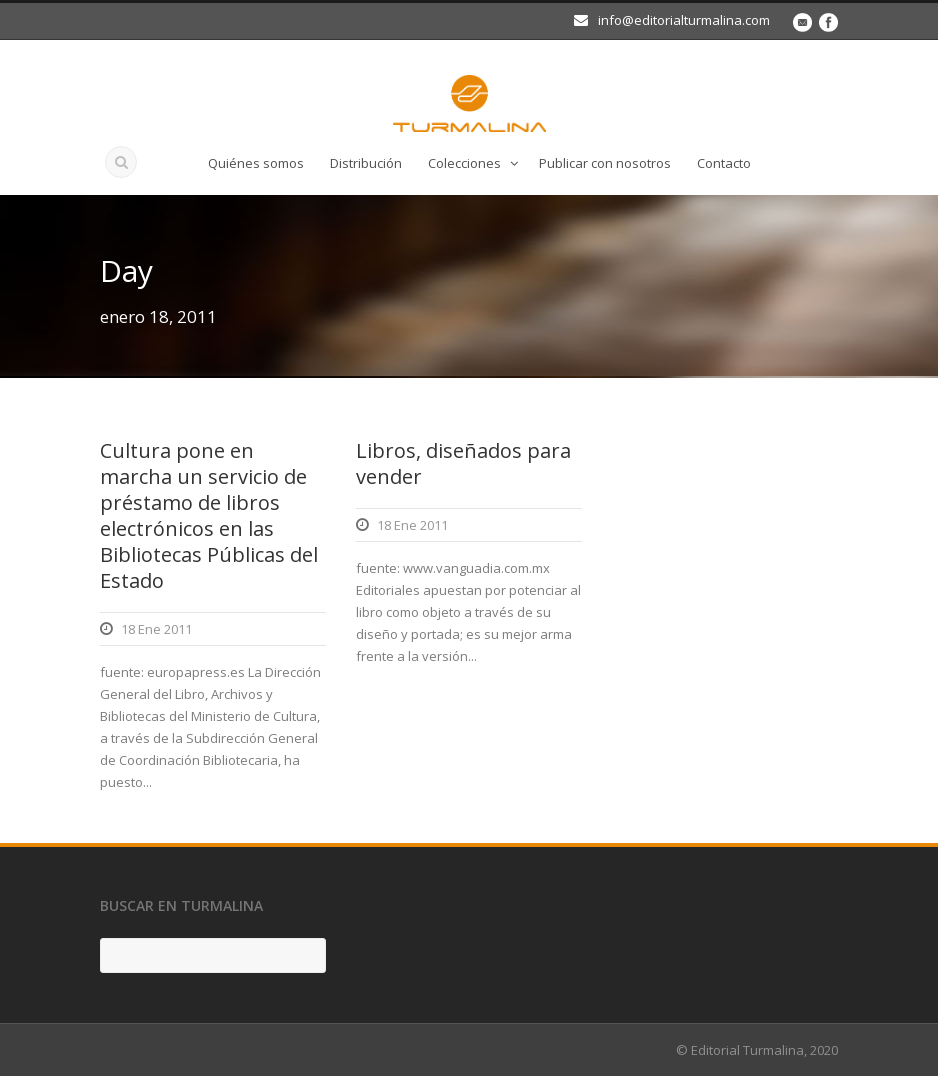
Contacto (724, 163)
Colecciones (464, 163)
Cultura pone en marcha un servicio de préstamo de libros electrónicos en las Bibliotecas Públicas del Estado (209, 515)
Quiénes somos (256, 163)
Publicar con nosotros (605, 163)
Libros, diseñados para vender (463, 463)
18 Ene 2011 (156, 629)
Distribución (366, 163)
